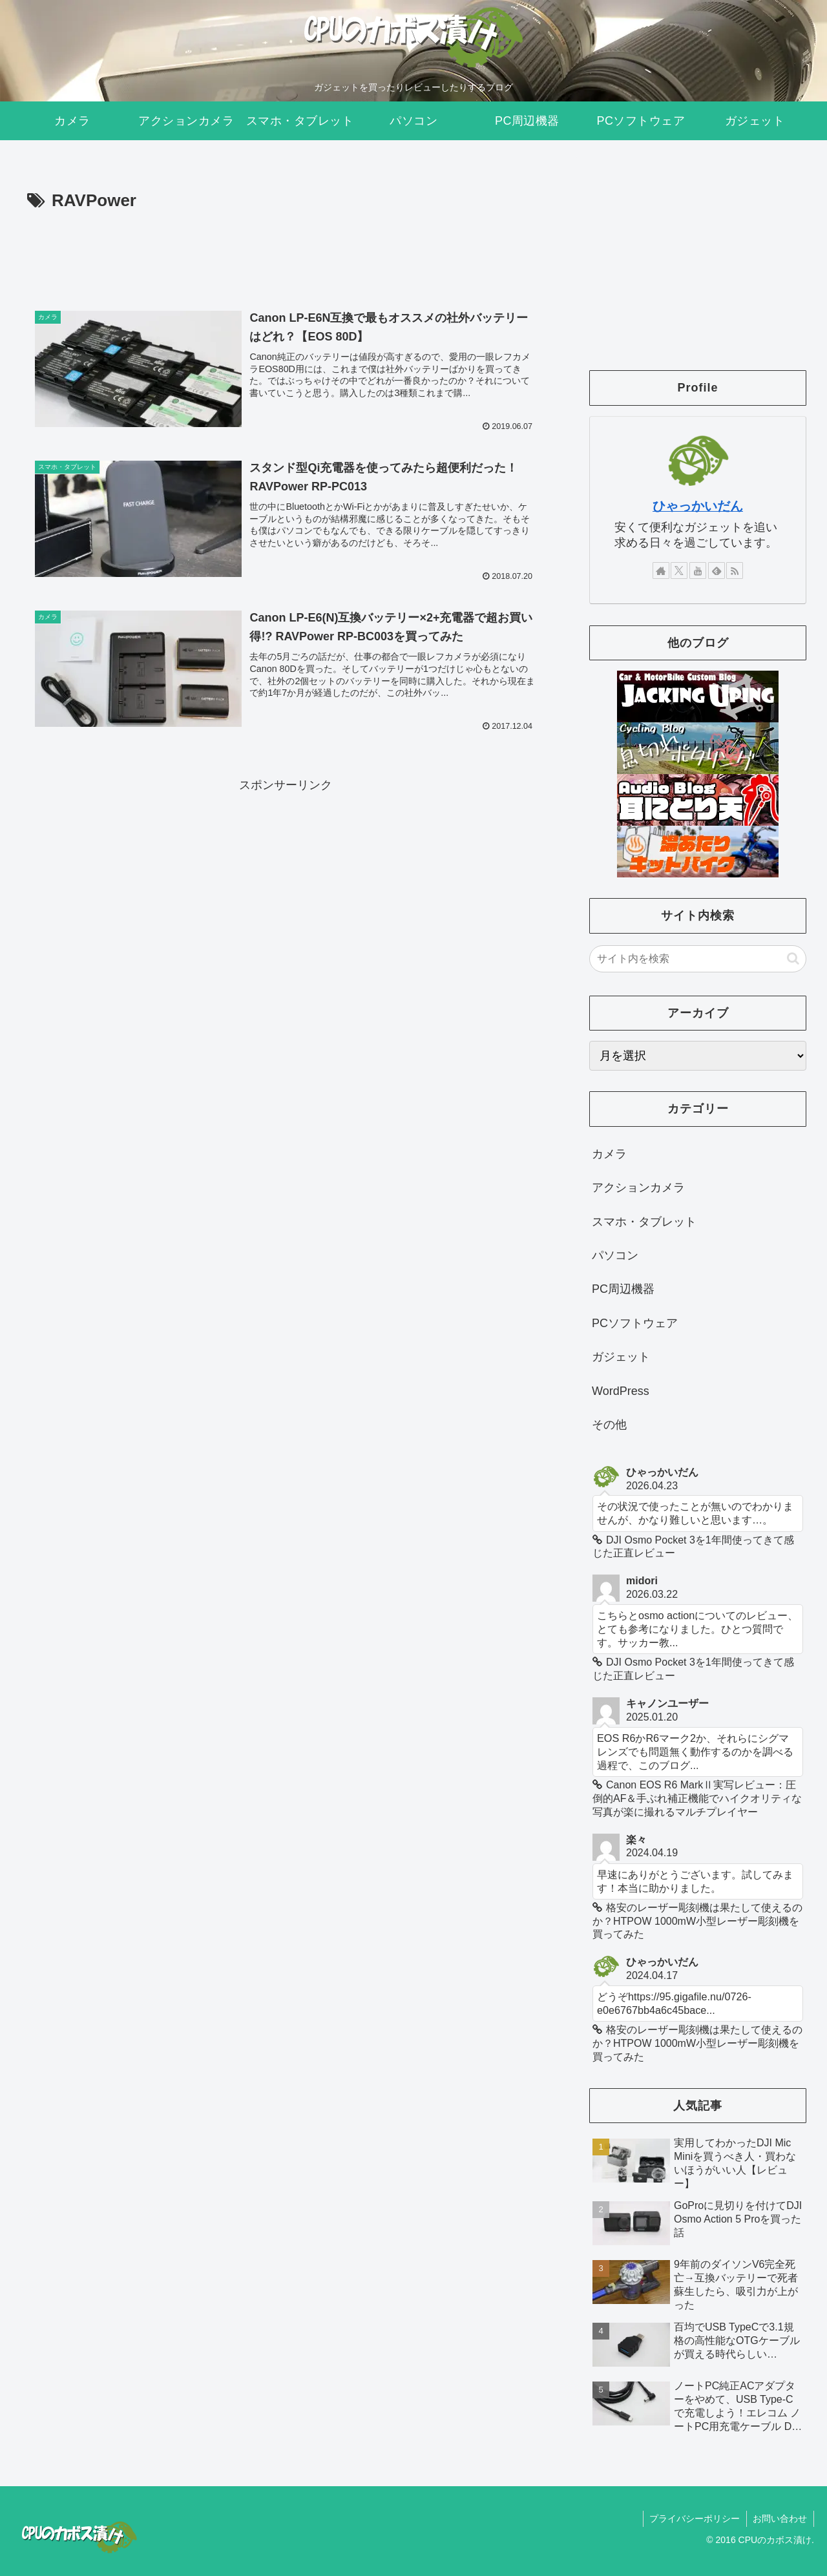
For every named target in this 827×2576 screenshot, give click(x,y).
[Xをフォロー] (679, 570)
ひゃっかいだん (698, 506)
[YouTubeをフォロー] (697, 570)
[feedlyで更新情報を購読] (716, 570)
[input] (697, 958)
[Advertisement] (285, 251)
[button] (793, 958)
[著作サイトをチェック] (661, 570)
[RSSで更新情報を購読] (734, 570)
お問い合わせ (780, 2518)
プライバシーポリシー (694, 2518)
